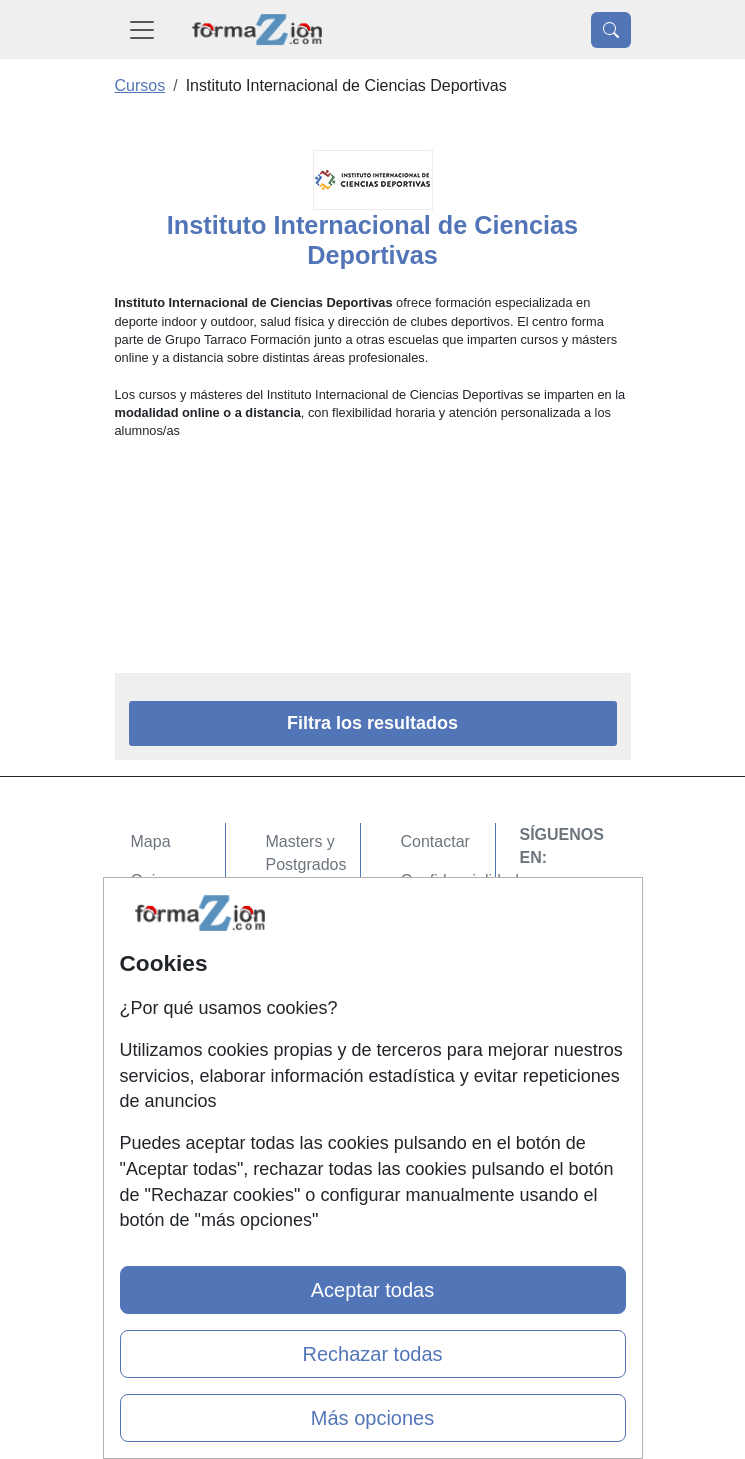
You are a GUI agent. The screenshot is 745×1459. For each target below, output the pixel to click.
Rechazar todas (372, 1354)
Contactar (435, 841)
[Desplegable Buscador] (611, 30)
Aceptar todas (372, 1290)
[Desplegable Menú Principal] (142, 29)
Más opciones (372, 1418)
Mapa (151, 841)
